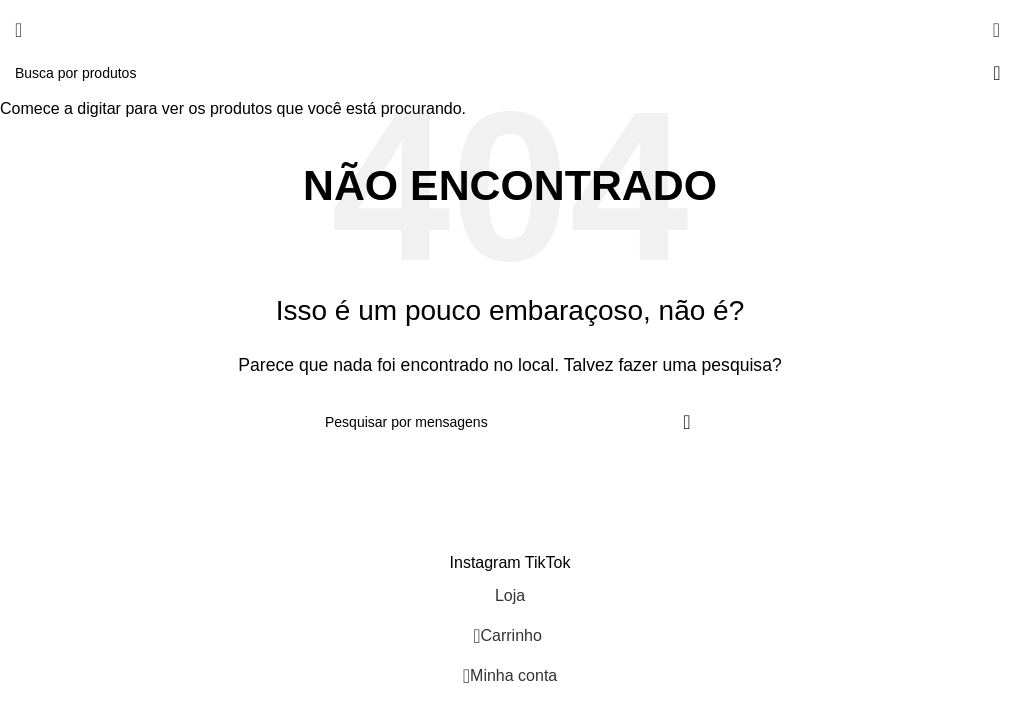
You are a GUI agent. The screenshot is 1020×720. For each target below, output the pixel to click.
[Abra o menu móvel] (18, 30)
